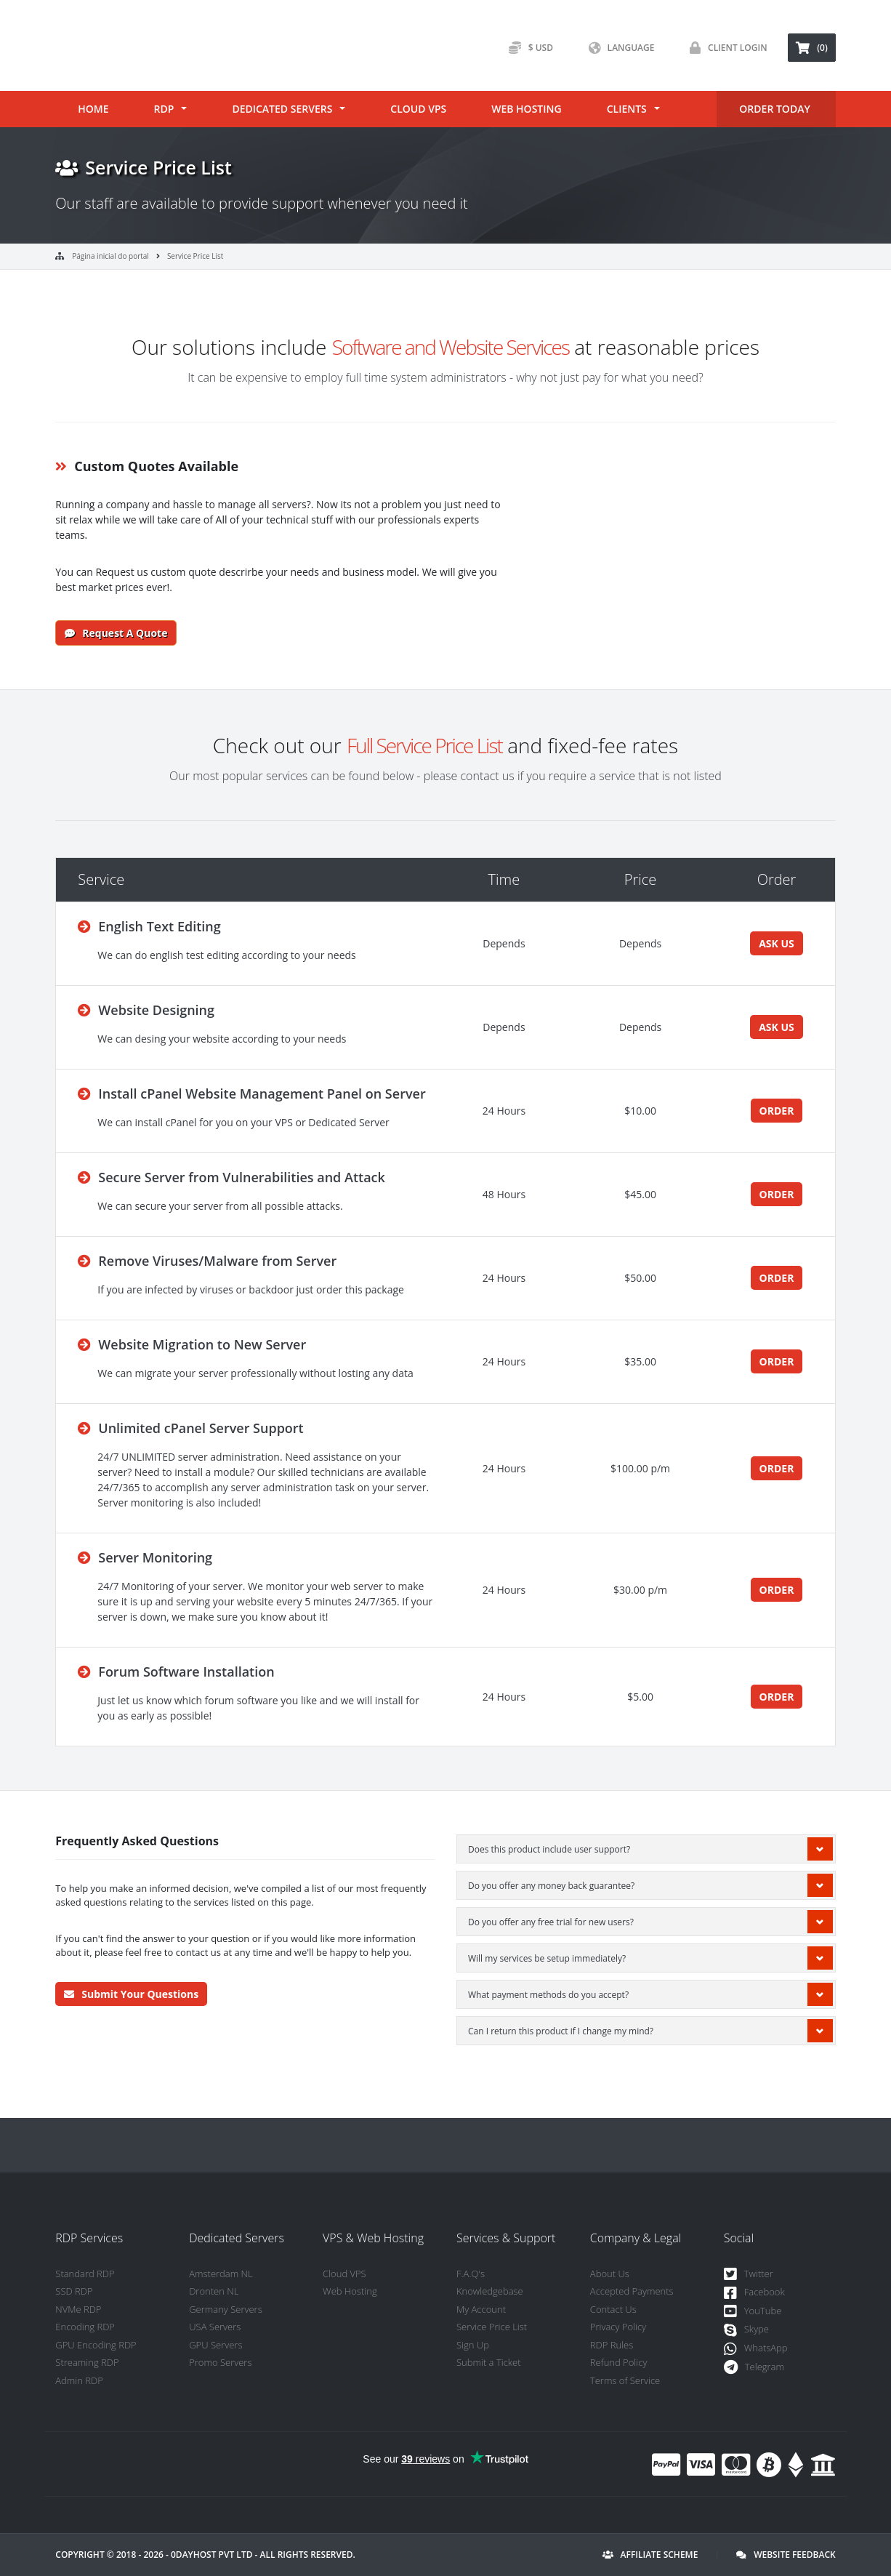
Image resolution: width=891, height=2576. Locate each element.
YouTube (753, 2311)
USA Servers (215, 2326)
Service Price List (195, 256)
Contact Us (613, 2309)
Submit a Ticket (488, 2362)
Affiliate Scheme (650, 2554)
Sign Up (472, 2344)
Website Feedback (786, 2554)
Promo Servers (220, 2362)
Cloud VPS (418, 109)
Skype (746, 2330)
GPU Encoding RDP (95, 2344)
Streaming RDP (86, 2362)
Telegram (754, 2367)
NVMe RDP (78, 2309)
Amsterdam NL (220, 2273)
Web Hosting (526, 109)
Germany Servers (225, 2309)
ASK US (776, 943)
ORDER (776, 1111)
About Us (609, 2273)
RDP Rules (611, 2344)
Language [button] (618, 47)
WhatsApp (756, 2348)
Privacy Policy (618, 2326)
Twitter (748, 2274)
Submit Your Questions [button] (131, 1994)
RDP (164, 109)
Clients (627, 109)
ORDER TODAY (774, 109)
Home (93, 109)
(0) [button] (811, 47)
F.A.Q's (470, 2273)
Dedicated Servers (282, 109)
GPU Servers (215, 2344)
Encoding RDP (85, 2326)
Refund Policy (618, 2362)
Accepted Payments (632, 2291)
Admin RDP (79, 2380)
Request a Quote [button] (116, 633)
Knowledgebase (489, 2291)
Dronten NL (213, 2291)
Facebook (754, 2292)
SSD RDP (73, 2291)
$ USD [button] (527, 47)
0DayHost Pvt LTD (212, 2554)
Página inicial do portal (110, 256)
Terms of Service (625, 2380)
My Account (481, 2309)
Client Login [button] (724, 47)
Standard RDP (84, 2273)
